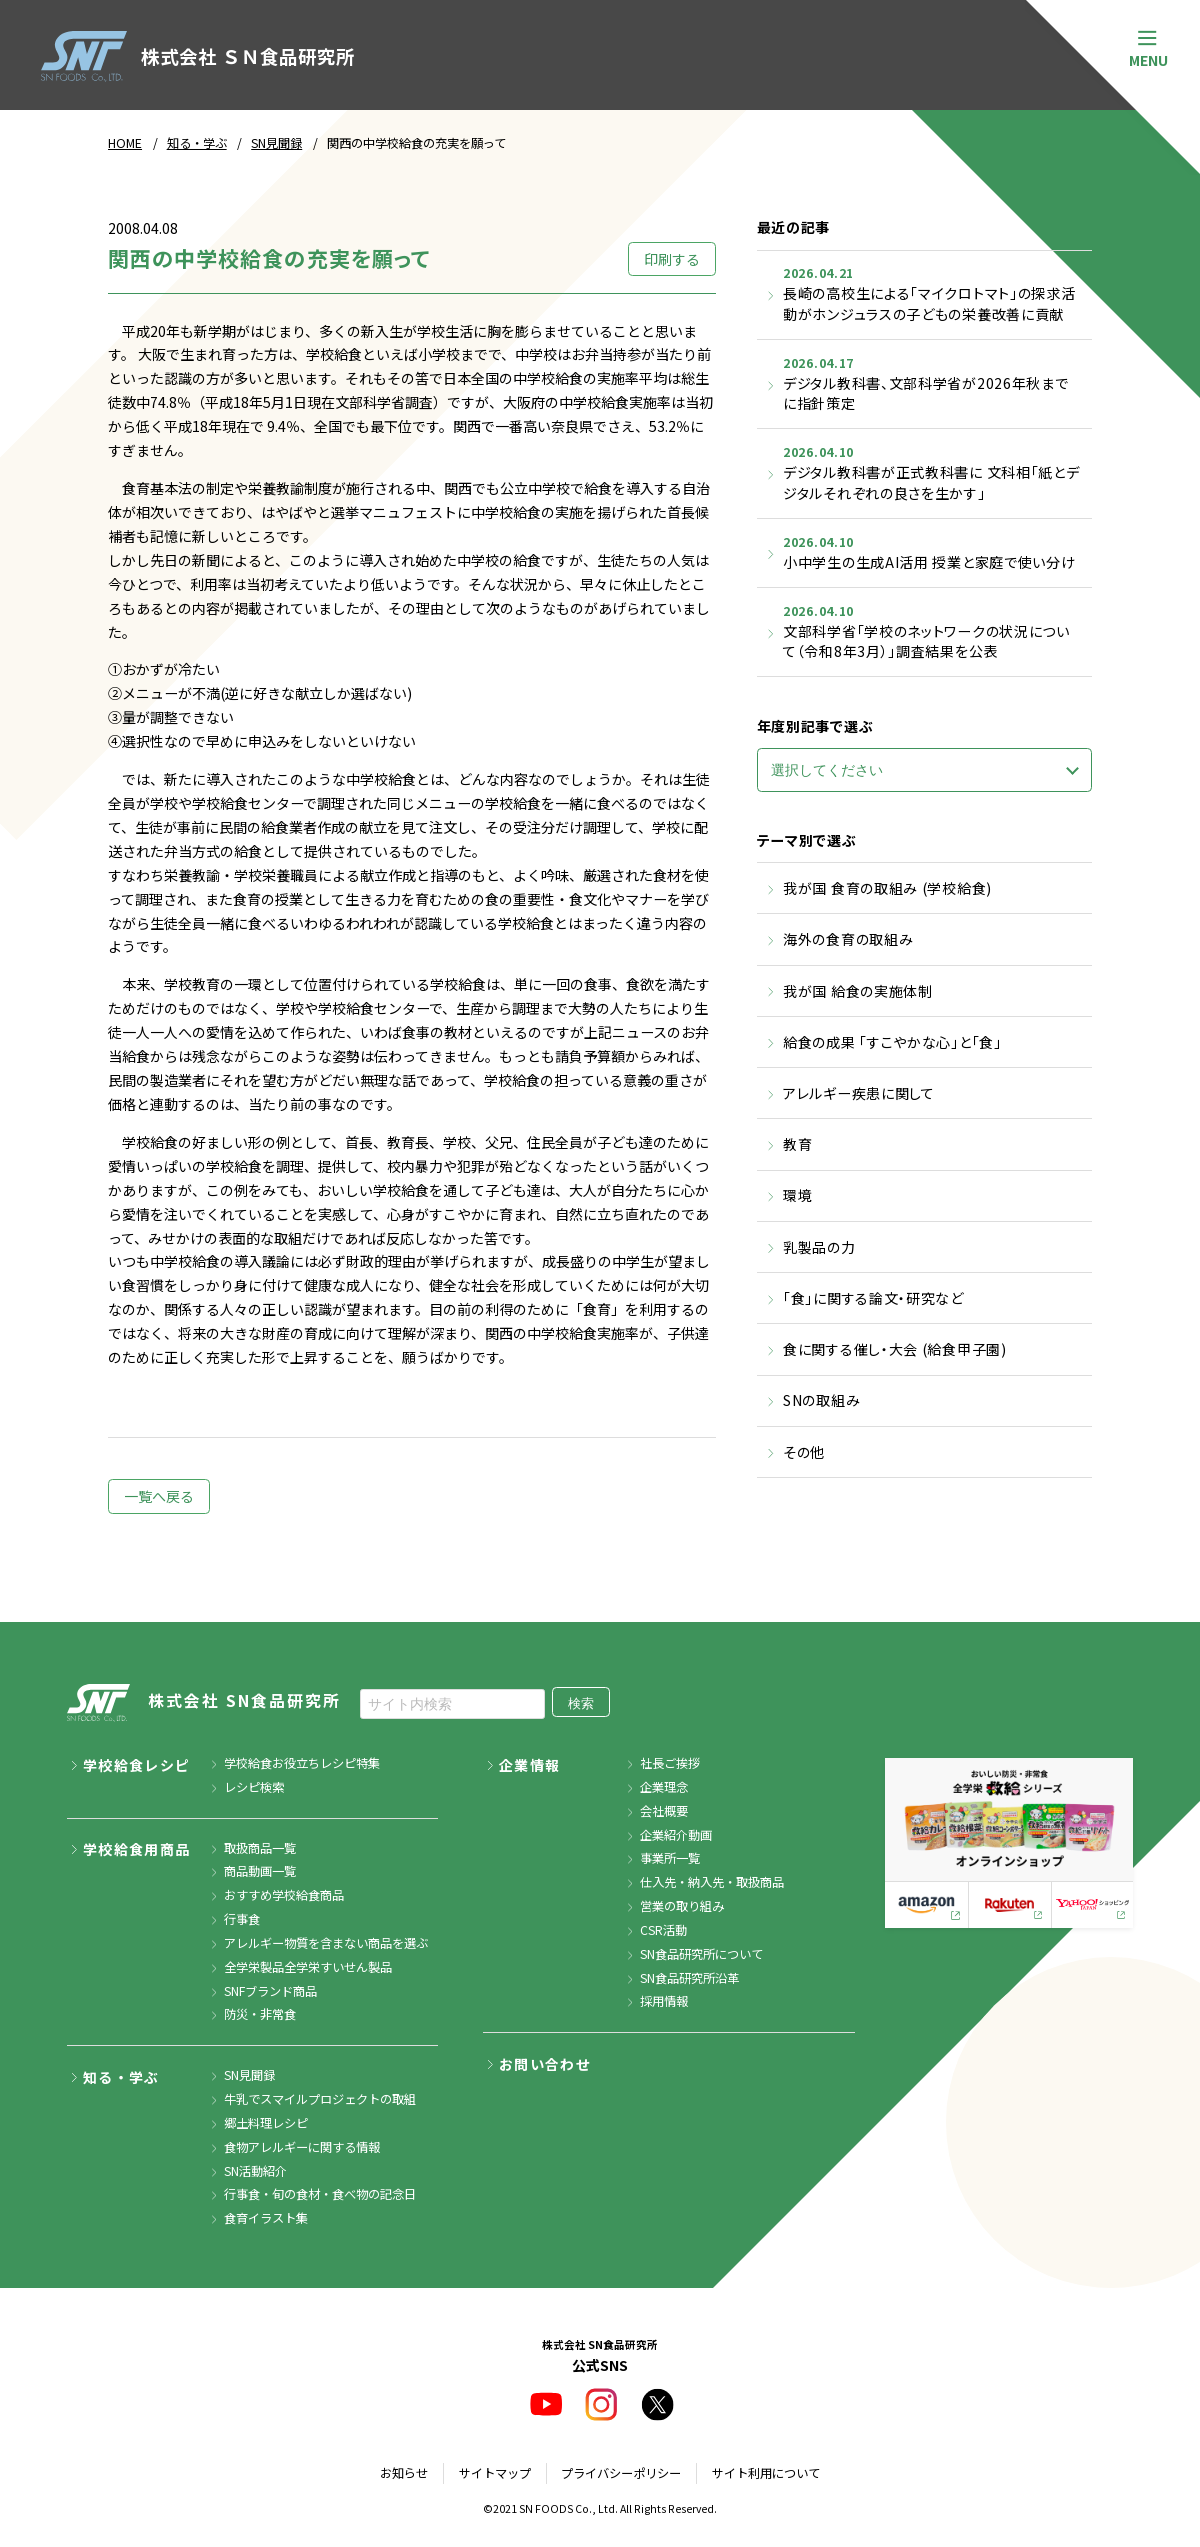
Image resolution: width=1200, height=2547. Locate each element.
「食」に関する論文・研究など (873, 1298)
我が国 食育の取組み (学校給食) (887, 888)
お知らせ (404, 2473)
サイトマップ (495, 2473)
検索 (581, 1703)
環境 (797, 1195)
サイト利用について (766, 2473)
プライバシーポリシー (621, 2473)
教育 (797, 1144)
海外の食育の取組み (848, 939)
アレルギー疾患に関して (859, 1093)
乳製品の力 (819, 1247)
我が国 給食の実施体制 (858, 991)
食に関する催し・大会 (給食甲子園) (895, 1349)
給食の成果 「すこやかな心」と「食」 (892, 1042)
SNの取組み (821, 1400)
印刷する (672, 259)
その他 (804, 1452)
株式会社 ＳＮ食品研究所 (197, 56)
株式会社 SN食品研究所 (204, 1703)
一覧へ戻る (159, 1496)
